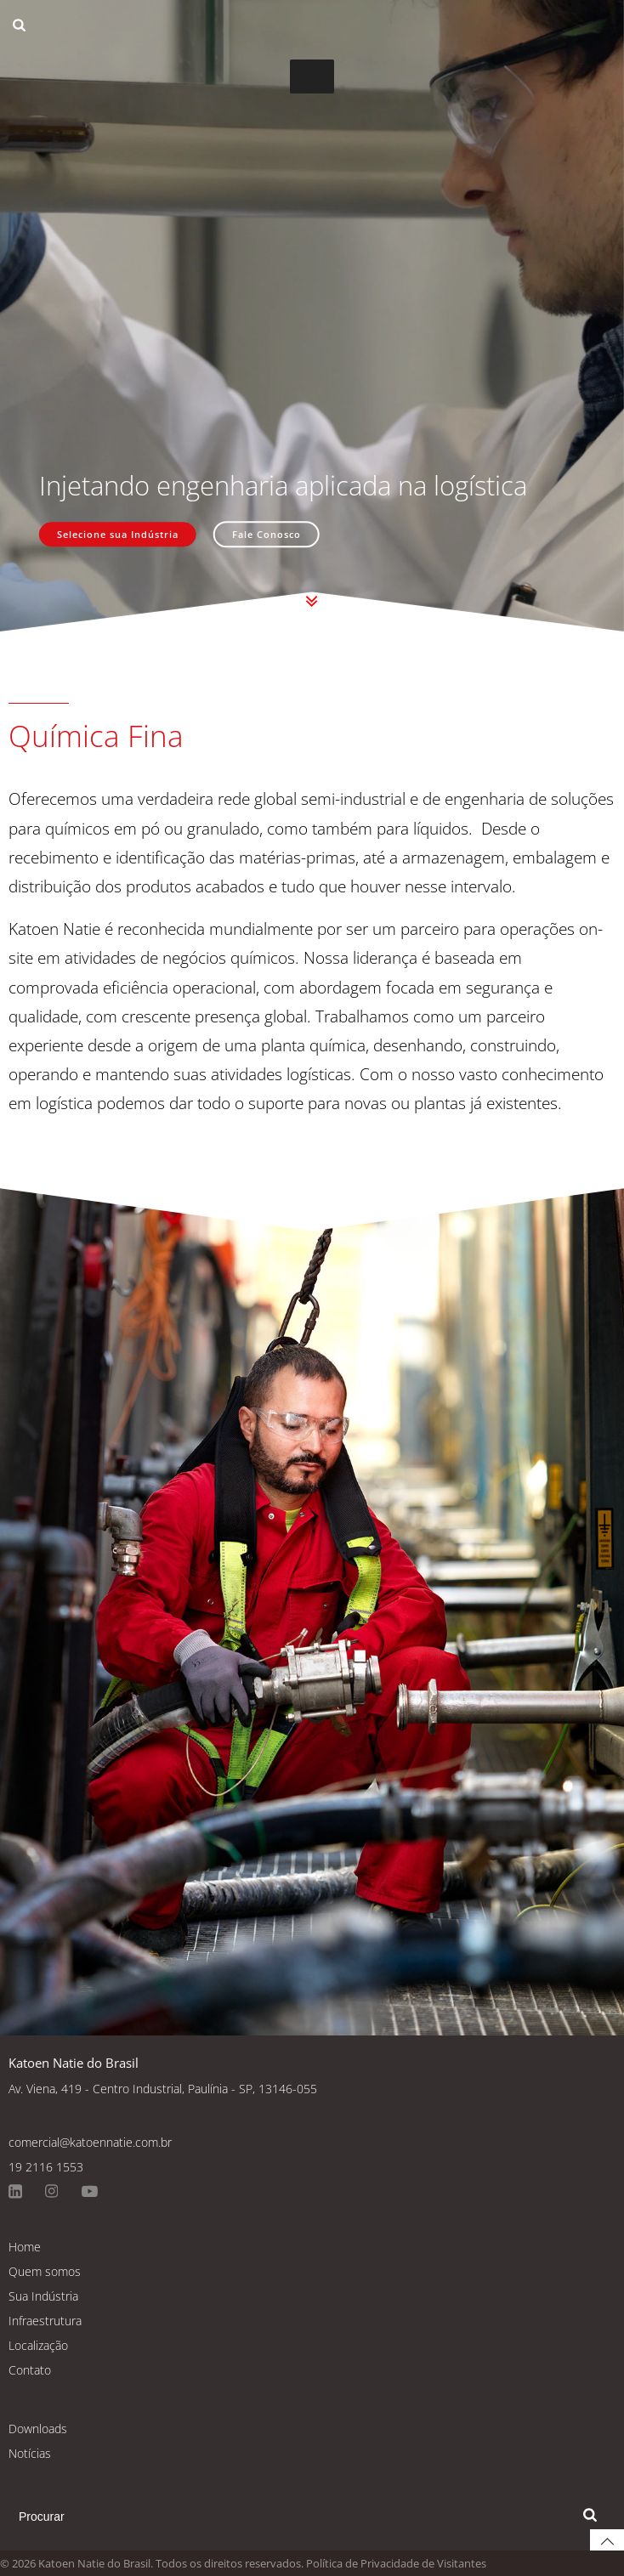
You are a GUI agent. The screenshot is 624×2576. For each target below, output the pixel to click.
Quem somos (45, 2271)
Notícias (30, 2453)
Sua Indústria (43, 2296)
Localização (38, 2345)
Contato (30, 2370)
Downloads (38, 2428)
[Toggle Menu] (312, 76)
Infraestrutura (45, 2321)
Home (25, 2247)
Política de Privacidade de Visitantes (396, 2563)
